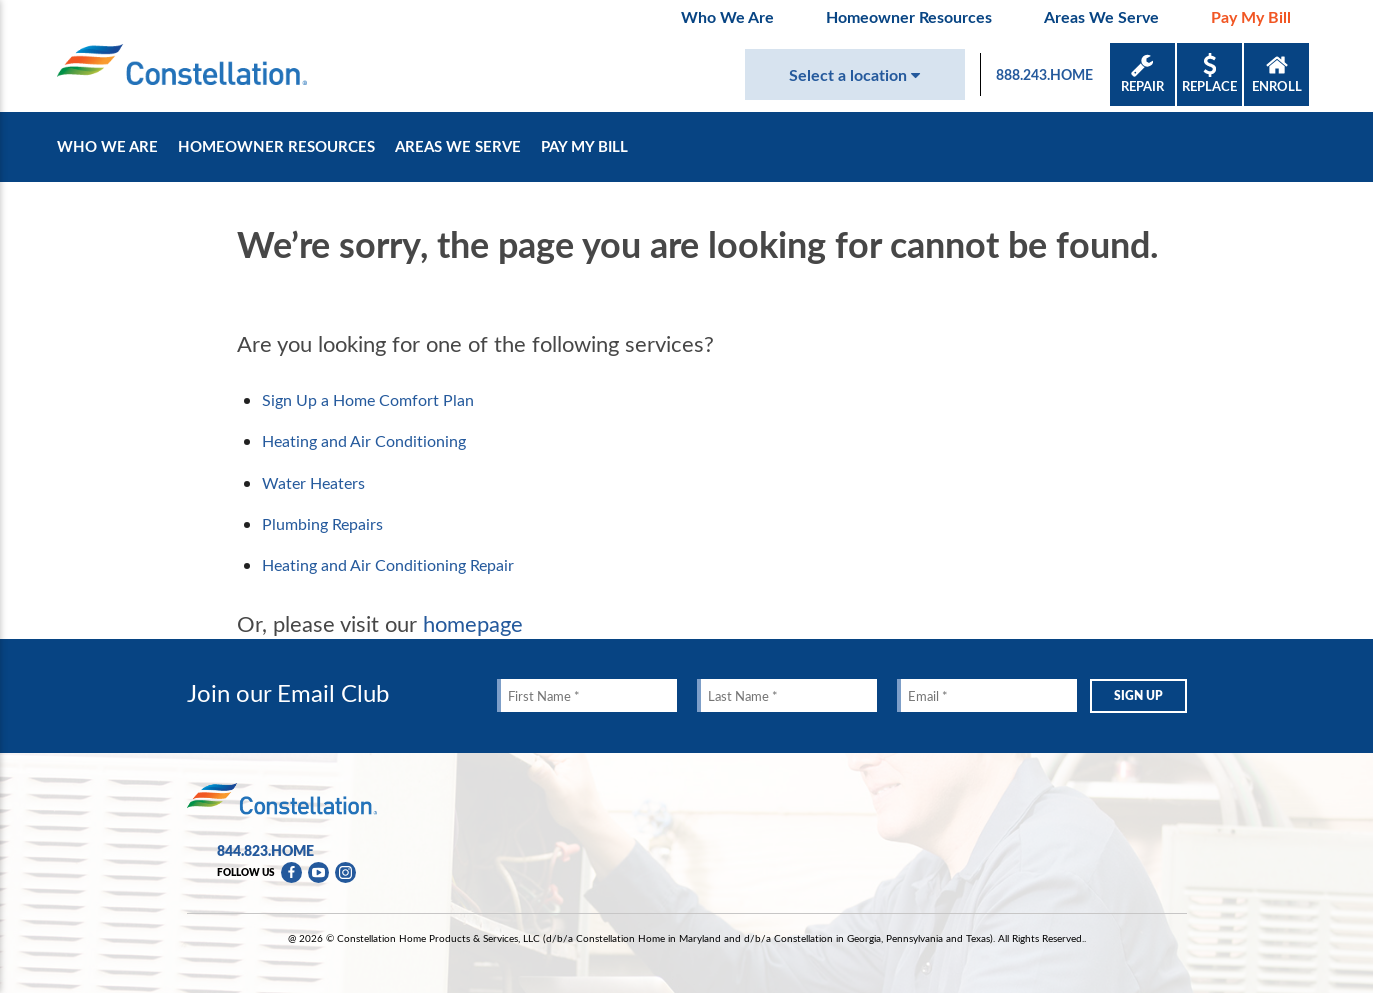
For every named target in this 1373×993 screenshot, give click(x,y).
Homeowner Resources (909, 16)
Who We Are (727, 16)
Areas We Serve (1101, 16)
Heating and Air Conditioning (364, 441)
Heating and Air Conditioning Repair (388, 565)
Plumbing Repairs (322, 524)
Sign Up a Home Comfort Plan (368, 400)
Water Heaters (313, 483)
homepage (473, 623)
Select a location (854, 74)
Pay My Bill (1251, 16)
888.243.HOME (1044, 74)
